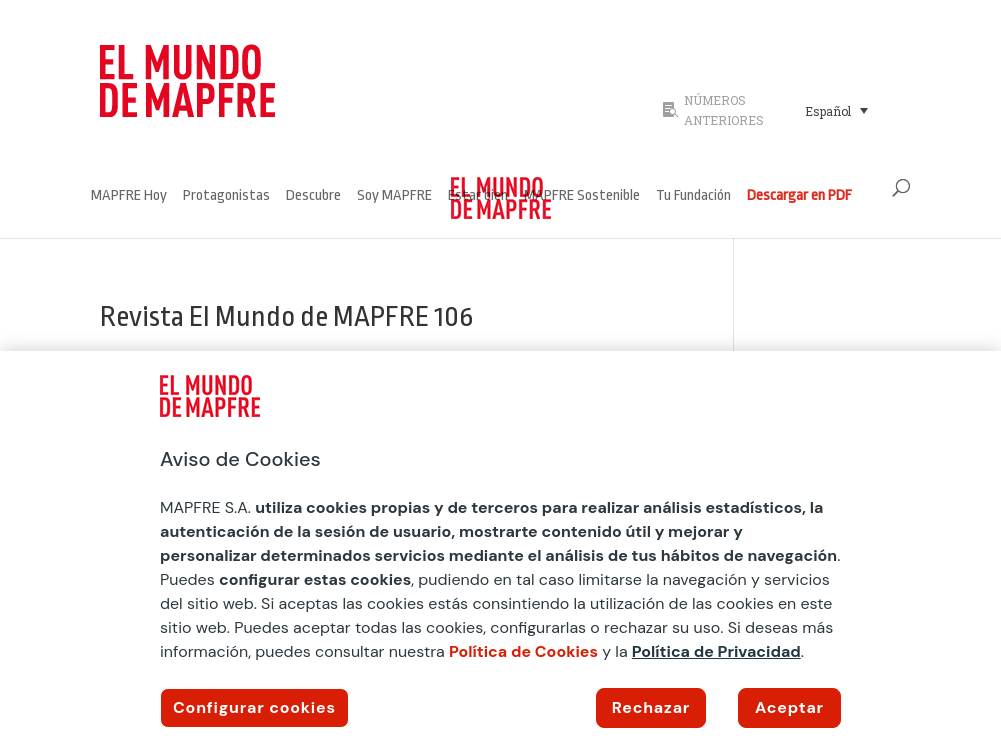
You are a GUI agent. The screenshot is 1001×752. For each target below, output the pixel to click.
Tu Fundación (693, 196)
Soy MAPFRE (394, 196)
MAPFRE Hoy (129, 196)
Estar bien (478, 196)
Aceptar (789, 707)
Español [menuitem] (828, 111)
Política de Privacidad (716, 651)
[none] (847, 110)
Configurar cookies (254, 707)
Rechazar (651, 707)
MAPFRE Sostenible (582, 196)
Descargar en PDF (799, 196)
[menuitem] (836, 110)
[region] (500, 551)
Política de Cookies (523, 651)
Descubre (313, 196)
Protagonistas (226, 196)
